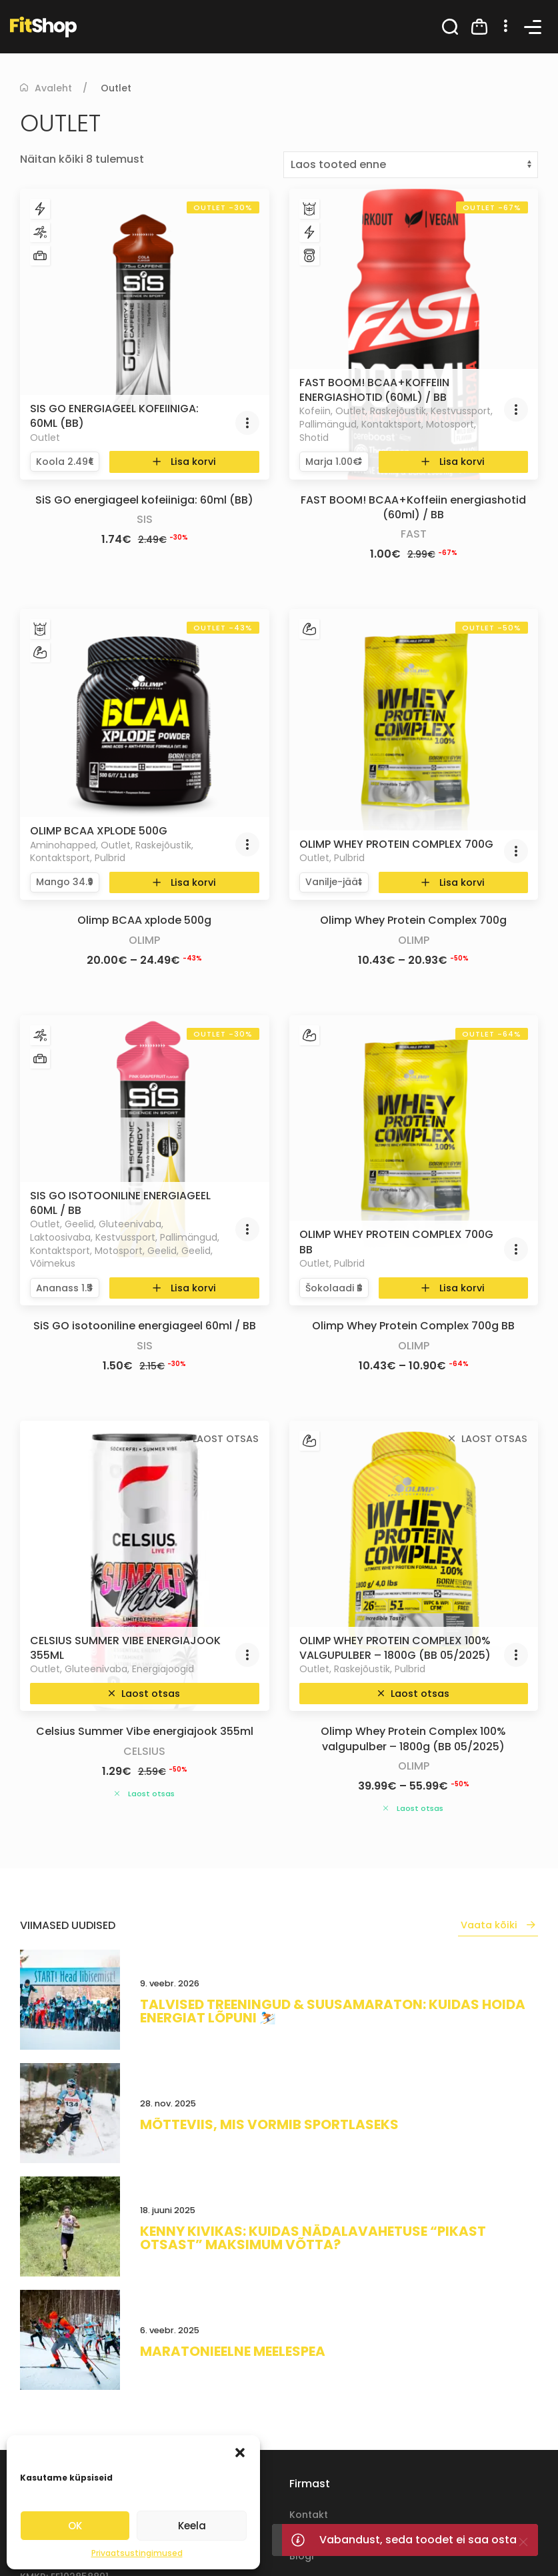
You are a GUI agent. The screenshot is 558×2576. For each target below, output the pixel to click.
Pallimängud (328, 424)
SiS (145, 519)
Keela (192, 2526)
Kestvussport (461, 411)
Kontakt (308, 2514)
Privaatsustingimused (137, 2553)
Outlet (45, 437)
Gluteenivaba (130, 1224)
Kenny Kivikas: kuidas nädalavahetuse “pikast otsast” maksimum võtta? (313, 2237)
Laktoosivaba (60, 1237)
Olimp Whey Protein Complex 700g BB (396, 1242)
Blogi (301, 2556)
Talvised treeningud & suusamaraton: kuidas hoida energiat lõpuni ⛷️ (332, 2011)
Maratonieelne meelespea (232, 2351)
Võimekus (52, 1263)
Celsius (144, 1751)
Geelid (79, 1224)
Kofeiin (315, 411)
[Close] (523, 2542)
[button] (240, 2452)
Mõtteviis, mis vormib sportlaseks (269, 2124)
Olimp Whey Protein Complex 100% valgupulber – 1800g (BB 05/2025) (395, 1648)
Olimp (144, 940)
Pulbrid (110, 857)
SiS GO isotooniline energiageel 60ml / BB (120, 1203)
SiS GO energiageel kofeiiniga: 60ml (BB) (114, 416)
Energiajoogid (163, 1669)
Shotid (314, 437)
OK (75, 2526)
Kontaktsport (391, 424)
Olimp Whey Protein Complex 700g (396, 844)
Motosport (450, 424)
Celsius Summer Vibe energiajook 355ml (125, 1648)
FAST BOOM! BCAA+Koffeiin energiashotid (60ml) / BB (374, 390)
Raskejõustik (398, 411)
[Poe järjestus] (410, 164)
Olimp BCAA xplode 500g (98, 830)
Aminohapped (63, 845)
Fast (414, 534)
